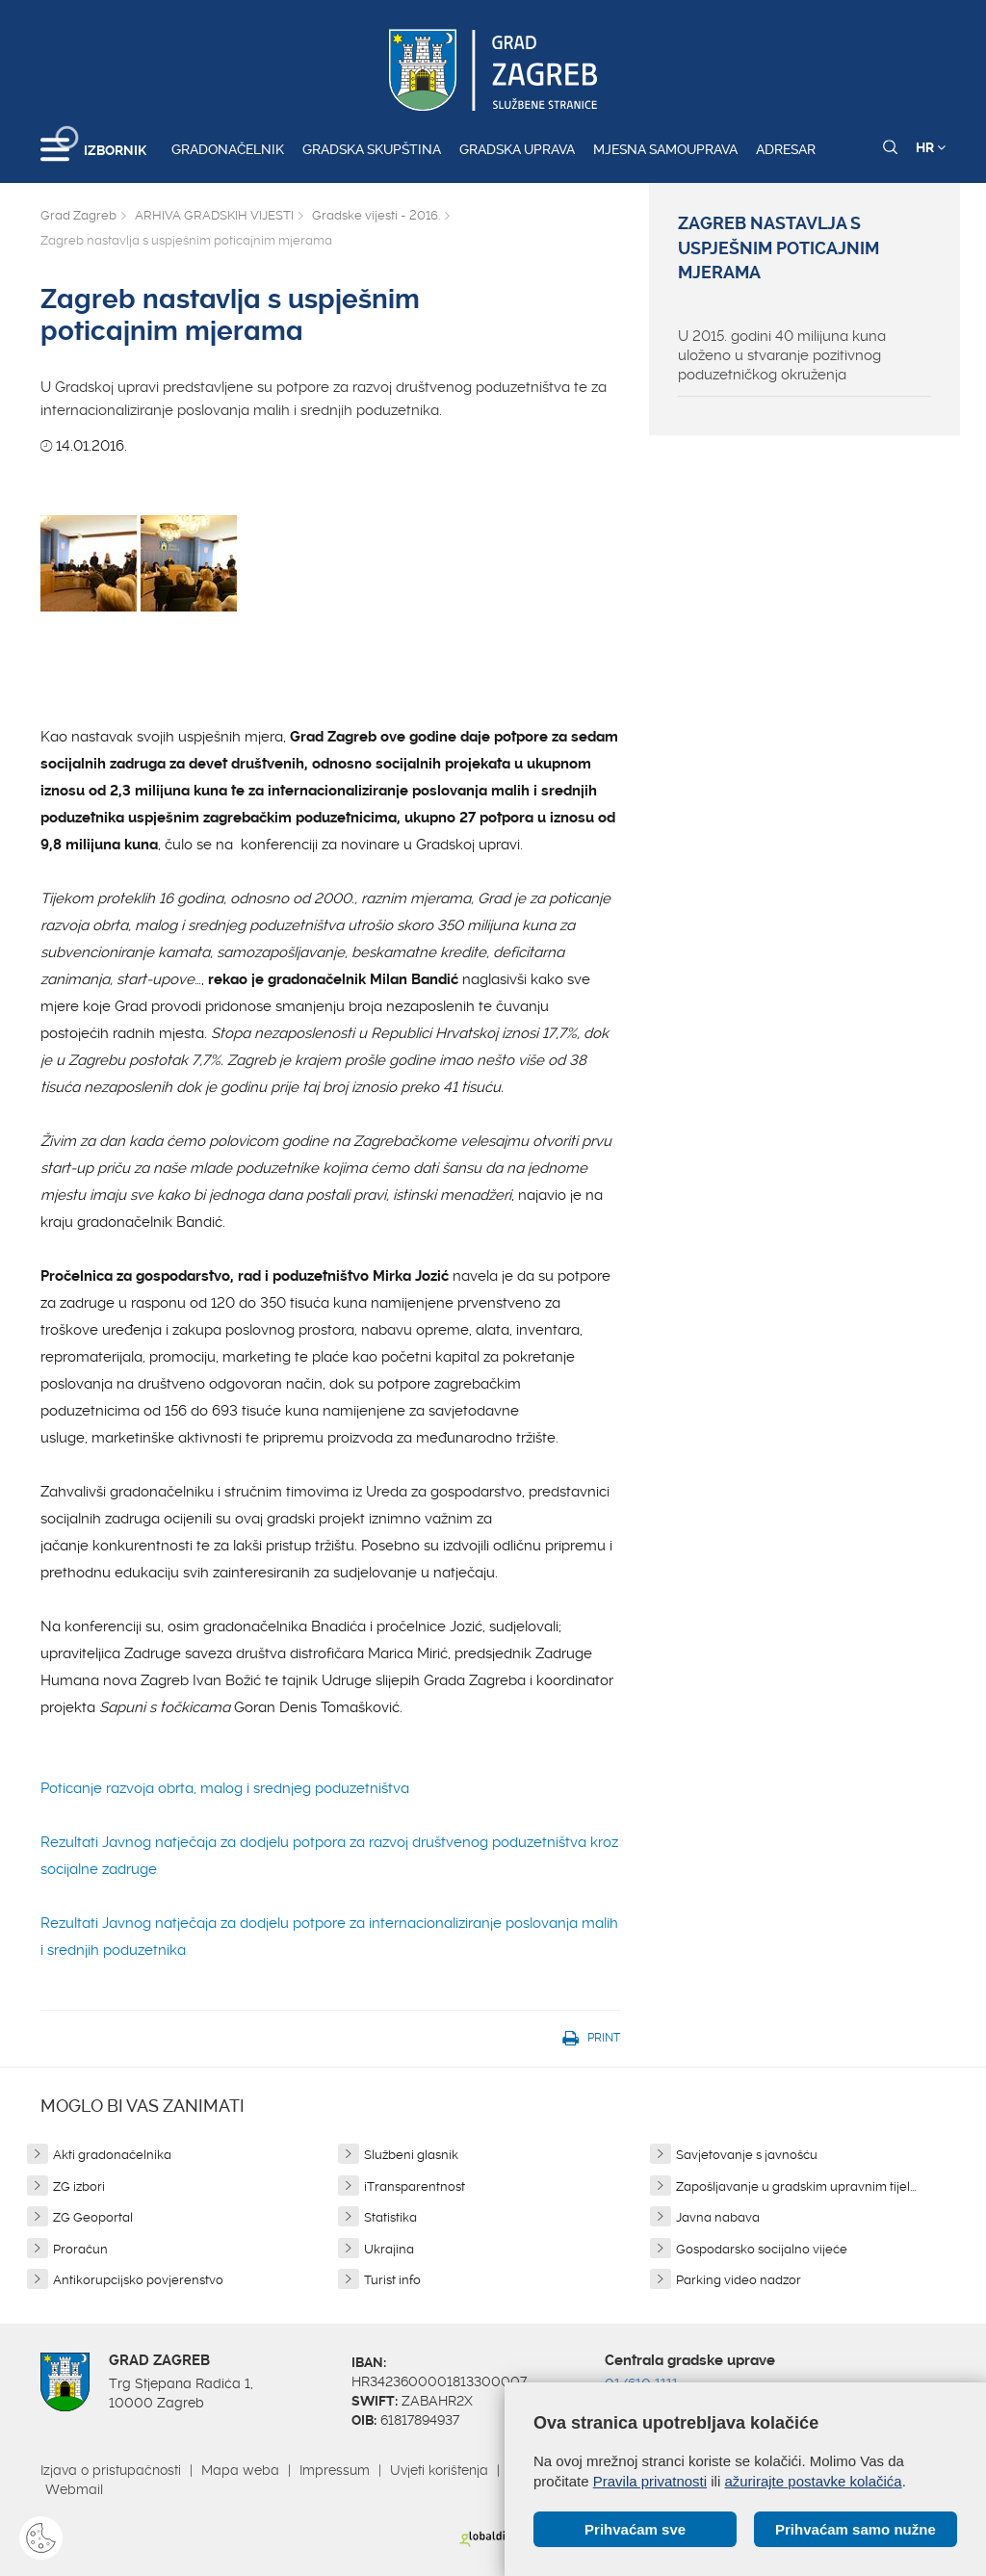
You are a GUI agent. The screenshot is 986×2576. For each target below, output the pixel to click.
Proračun (80, 2249)
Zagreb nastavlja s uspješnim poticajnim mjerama (778, 248)
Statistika (390, 2217)
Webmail (74, 2489)
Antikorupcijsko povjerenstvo (138, 2280)
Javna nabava (718, 2217)
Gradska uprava (517, 149)
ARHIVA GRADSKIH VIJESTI (214, 215)
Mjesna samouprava (665, 149)
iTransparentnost (414, 2186)
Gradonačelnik (227, 149)
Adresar (786, 149)
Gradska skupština (371, 149)
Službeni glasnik (411, 2154)
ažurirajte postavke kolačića (812, 2481)
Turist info (392, 2280)
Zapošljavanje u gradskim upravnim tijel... (796, 2186)
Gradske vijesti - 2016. (376, 215)
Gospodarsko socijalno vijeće (761, 2249)
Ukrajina (389, 2249)
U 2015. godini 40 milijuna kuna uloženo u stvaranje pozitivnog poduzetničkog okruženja (782, 355)
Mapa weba (240, 2470)
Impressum (334, 2470)
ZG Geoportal (93, 2217)
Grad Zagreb (78, 215)
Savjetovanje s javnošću (746, 2154)
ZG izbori (79, 2186)
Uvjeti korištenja (439, 2470)
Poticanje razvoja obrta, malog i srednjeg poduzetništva (224, 1788)
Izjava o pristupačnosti (110, 2470)
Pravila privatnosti (650, 2481)
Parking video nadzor (738, 2280)
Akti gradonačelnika (112, 2154)
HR (931, 147)
